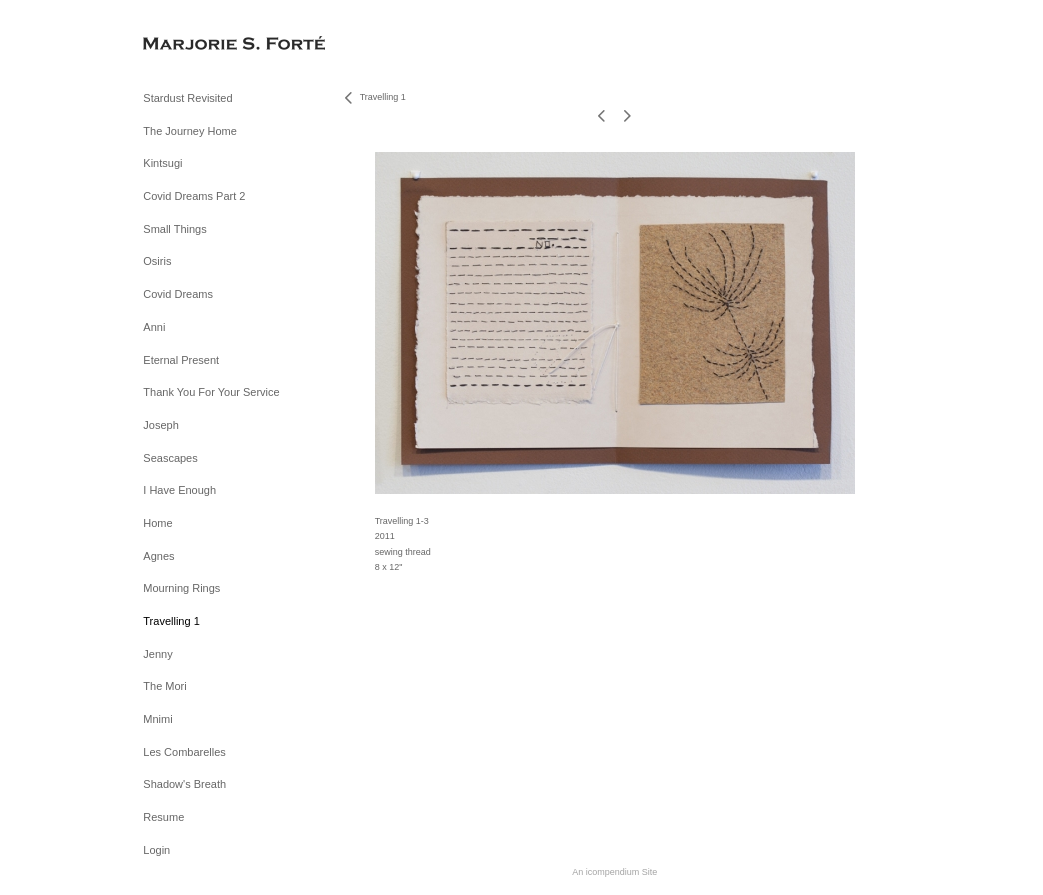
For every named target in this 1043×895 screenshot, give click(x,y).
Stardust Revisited (187, 98)
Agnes (158, 556)
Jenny (157, 654)
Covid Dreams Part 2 (194, 196)
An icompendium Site (614, 872)
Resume (163, 817)
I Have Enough (179, 490)
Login (156, 850)
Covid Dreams (178, 294)
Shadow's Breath (184, 784)
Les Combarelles (184, 752)
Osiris (157, 261)
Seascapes (170, 458)
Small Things (174, 229)
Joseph (160, 425)
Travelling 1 (171, 621)
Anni (154, 327)
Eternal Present (181, 360)
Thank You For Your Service (211, 392)
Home (157, 523)
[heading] (193, 44)
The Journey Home (190, 131)
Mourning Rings (181, 588)
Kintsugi (162, 163)
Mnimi (157, 719)
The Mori (164, 686)
